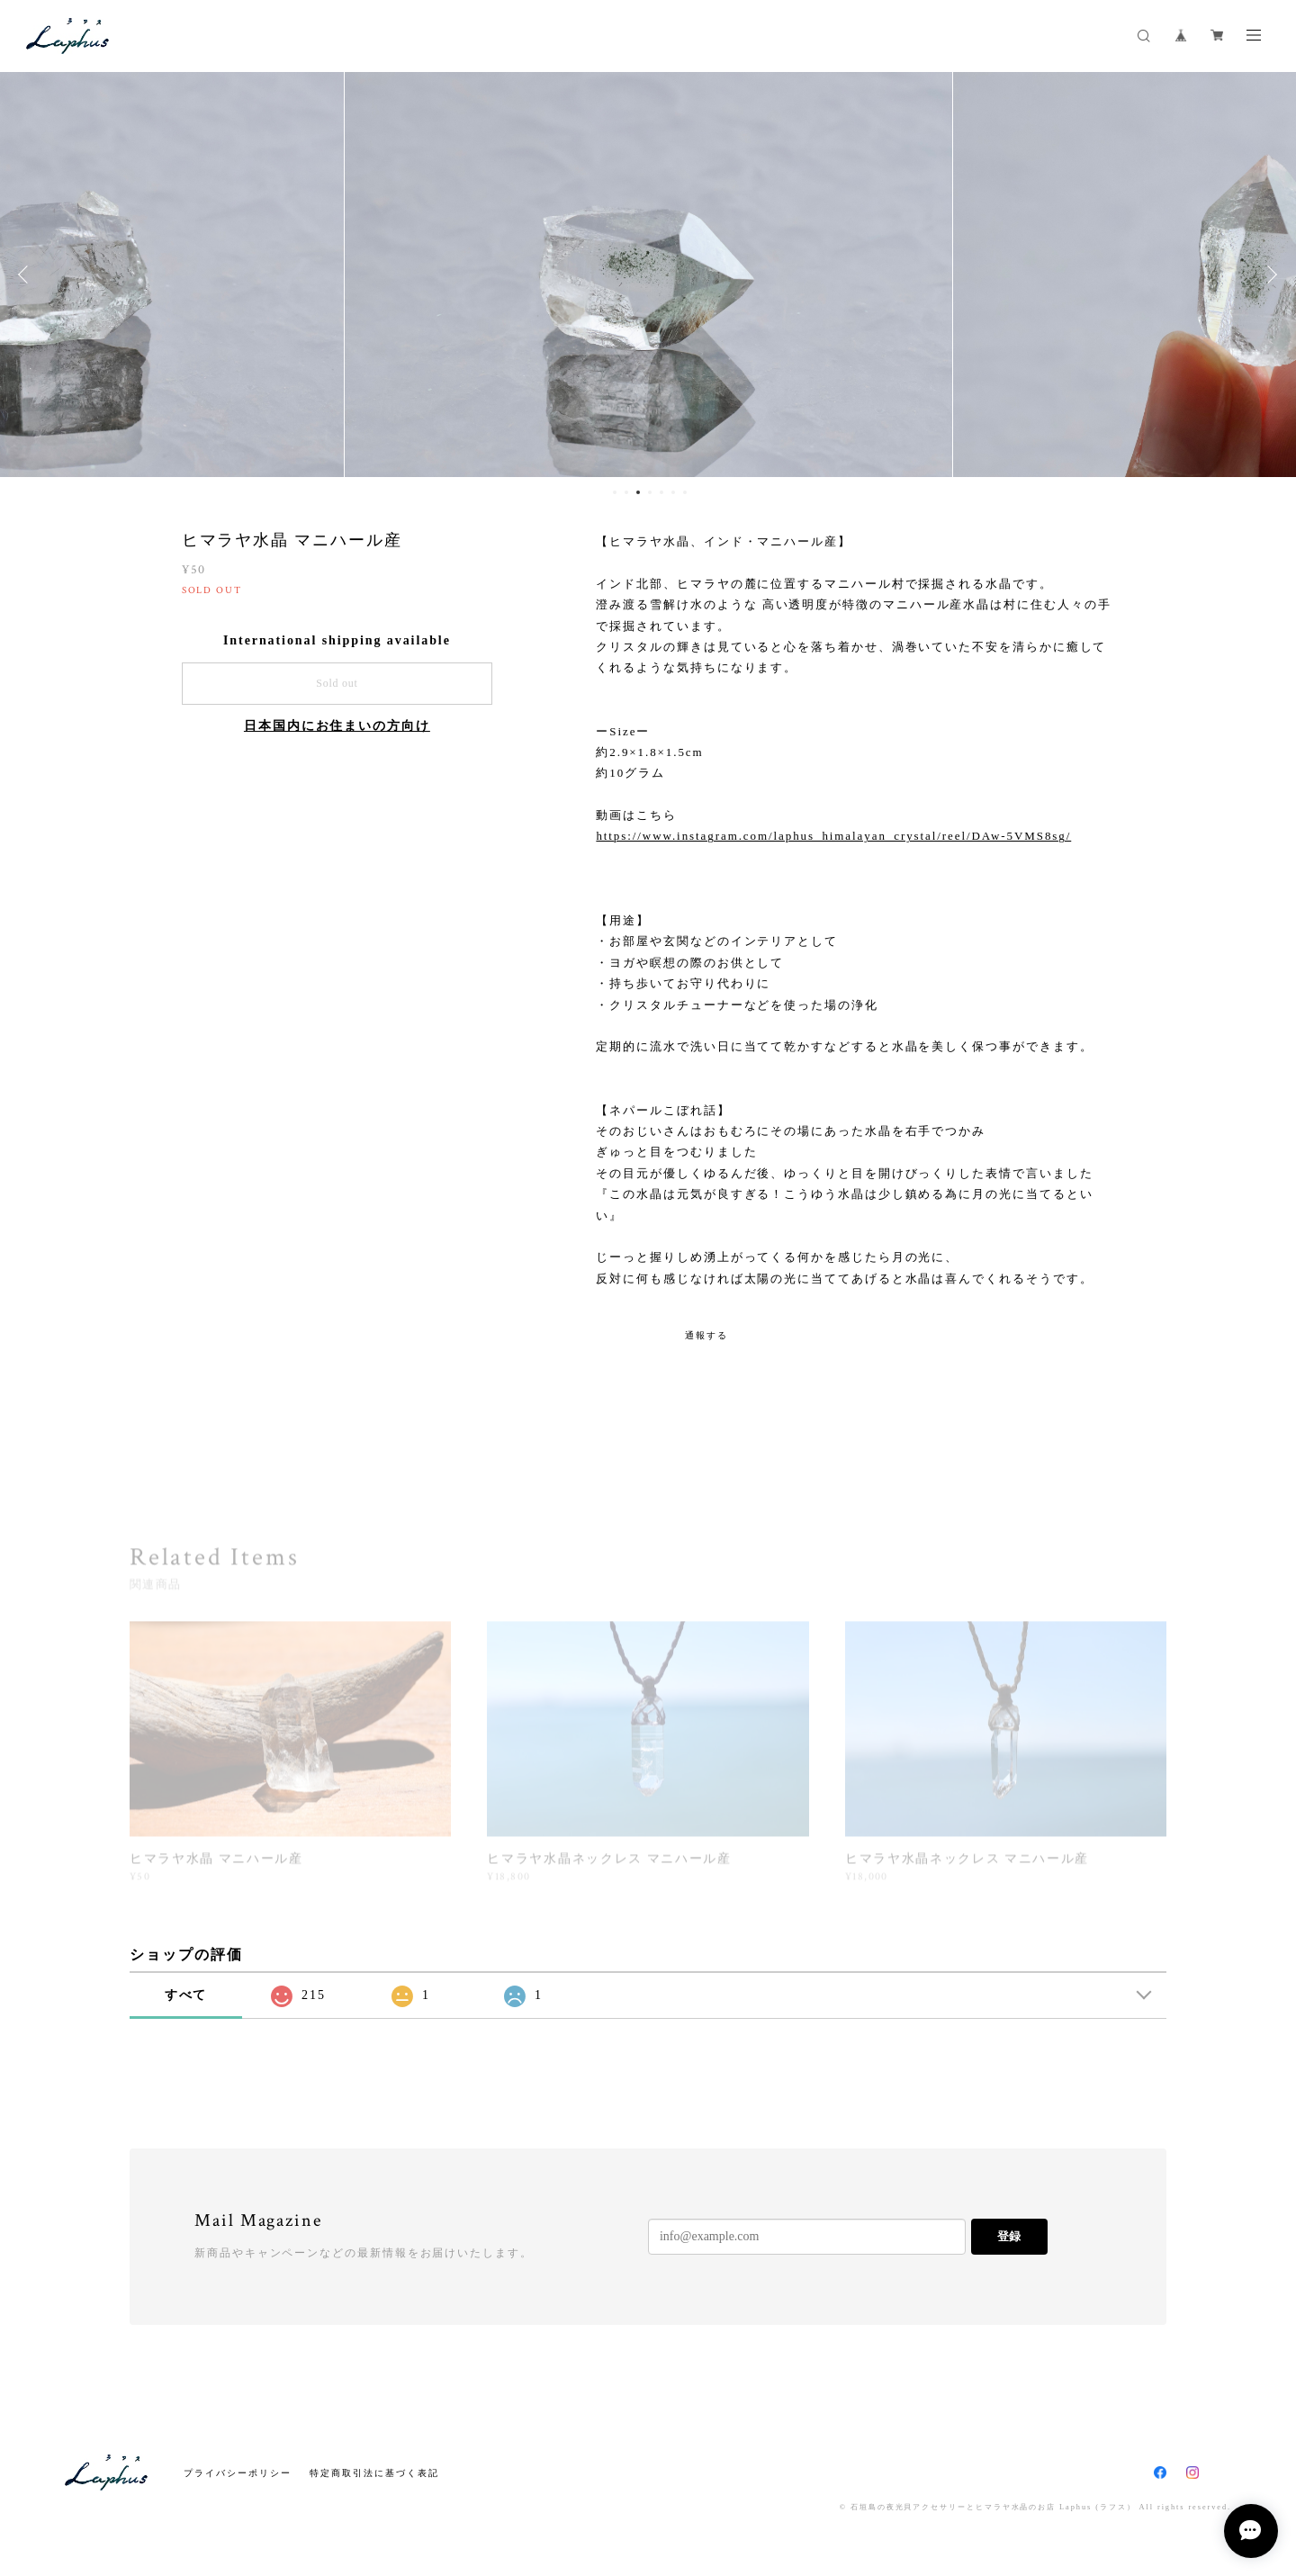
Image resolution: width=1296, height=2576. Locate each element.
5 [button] (661, 492)
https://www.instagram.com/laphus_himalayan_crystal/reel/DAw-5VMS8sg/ (833, 835)
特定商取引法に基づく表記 (374, 2473)
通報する (706, 1335)
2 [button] (626, 492)
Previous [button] (27, 275)
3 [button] (638, 492)
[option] (648, 274)
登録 (1009, 2236)
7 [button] (685, 492)
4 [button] (650, 492)
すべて (186, 1995)
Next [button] (1269, 275)
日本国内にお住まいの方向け (337, 726)
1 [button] (614, 492)
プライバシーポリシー (237, 2473)
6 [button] (673, 492)
